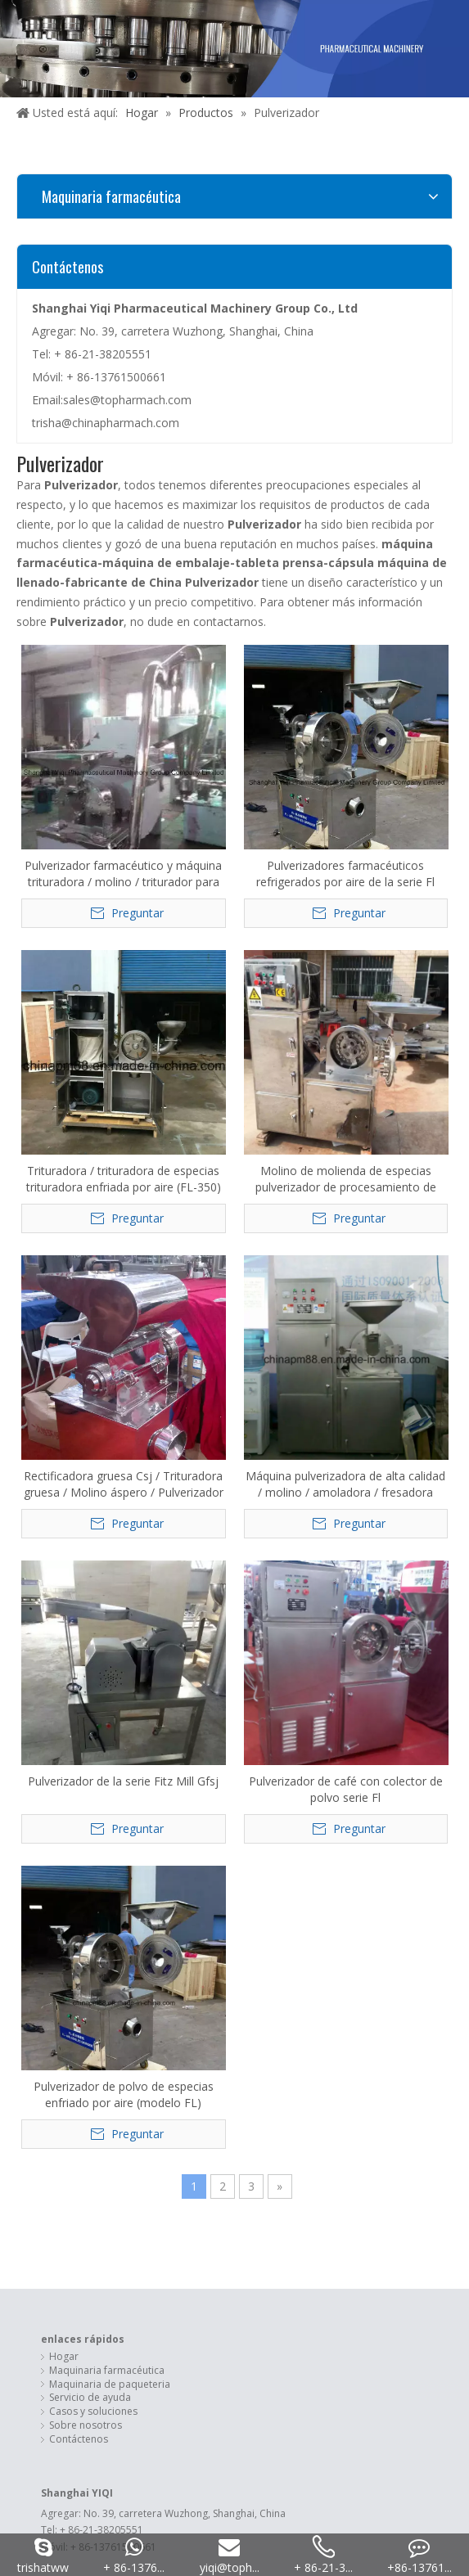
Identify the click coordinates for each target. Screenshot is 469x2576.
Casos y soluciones (93, 1561)
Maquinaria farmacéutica (107, 1519)
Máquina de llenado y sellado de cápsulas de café (165, 1903)
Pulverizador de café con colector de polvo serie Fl (401, 993)
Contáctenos (78, 1588)
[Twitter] (247, 2133)
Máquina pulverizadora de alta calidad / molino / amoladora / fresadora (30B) (179, 988)
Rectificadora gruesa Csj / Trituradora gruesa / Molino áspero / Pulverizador (68, 1007)
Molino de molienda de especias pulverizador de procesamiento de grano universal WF (401, 766)
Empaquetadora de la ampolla (120, 1862)
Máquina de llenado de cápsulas (124, 1931)
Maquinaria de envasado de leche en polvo (149, 1917)
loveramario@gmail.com (125, 2022)
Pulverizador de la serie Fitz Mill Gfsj (290, 1018)
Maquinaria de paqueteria (109, 1533)
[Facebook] (197, 2133)
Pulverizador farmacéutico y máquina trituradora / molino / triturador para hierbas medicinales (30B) (67, 784)
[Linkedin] (222, 2133)
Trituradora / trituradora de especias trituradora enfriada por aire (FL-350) (290, 773)
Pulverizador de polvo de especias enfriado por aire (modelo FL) (68, 1243)
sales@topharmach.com (127, 400)
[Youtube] (273, 2133)
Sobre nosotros (85, 1574)
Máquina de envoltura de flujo (118, 1875)
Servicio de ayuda (90, 1547)
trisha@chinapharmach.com (105, 422)
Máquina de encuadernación (115, 1889)
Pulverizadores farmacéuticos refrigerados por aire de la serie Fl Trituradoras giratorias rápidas (179, 793)
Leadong (409, 2073)
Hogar (64, 1505)
